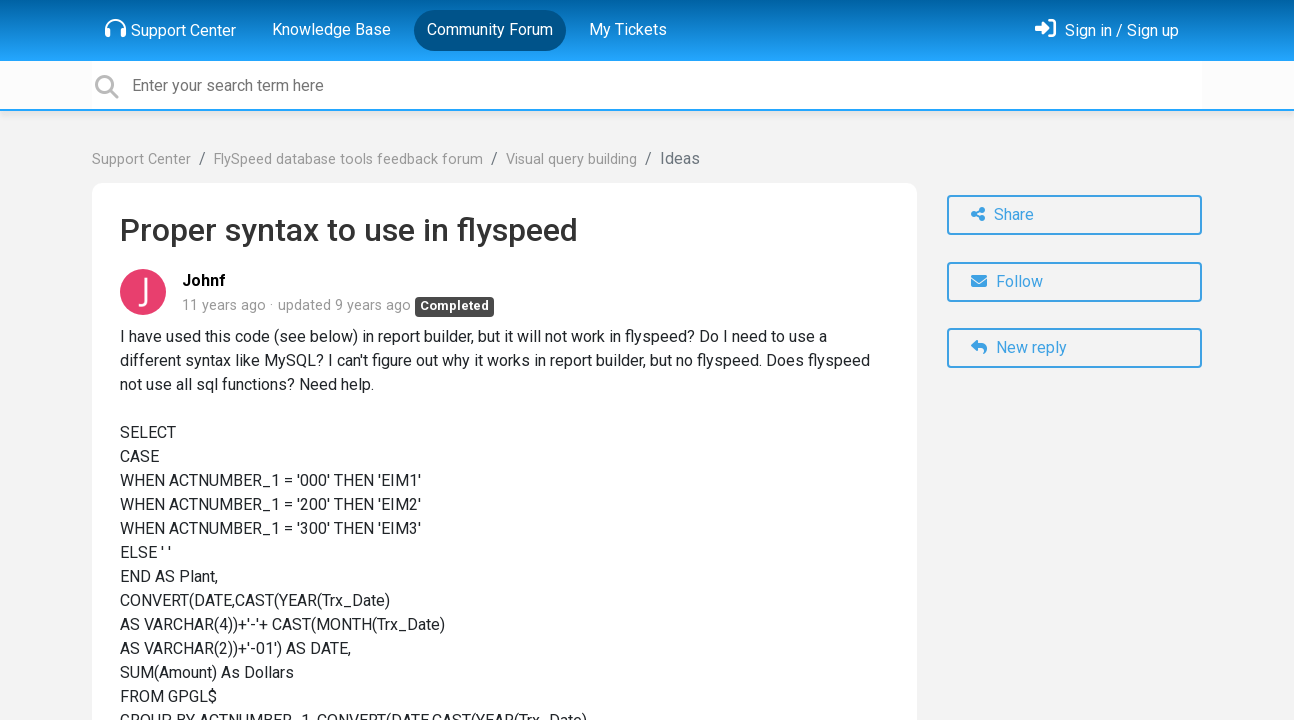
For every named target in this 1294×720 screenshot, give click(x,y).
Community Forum (490, 29)
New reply (1019, 347)
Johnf (204, 280)
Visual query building (571, 159)
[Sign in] (1107, 30)
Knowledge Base (331, 29)
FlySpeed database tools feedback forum (348, 159)
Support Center (170, 29)
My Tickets (628, 29)
